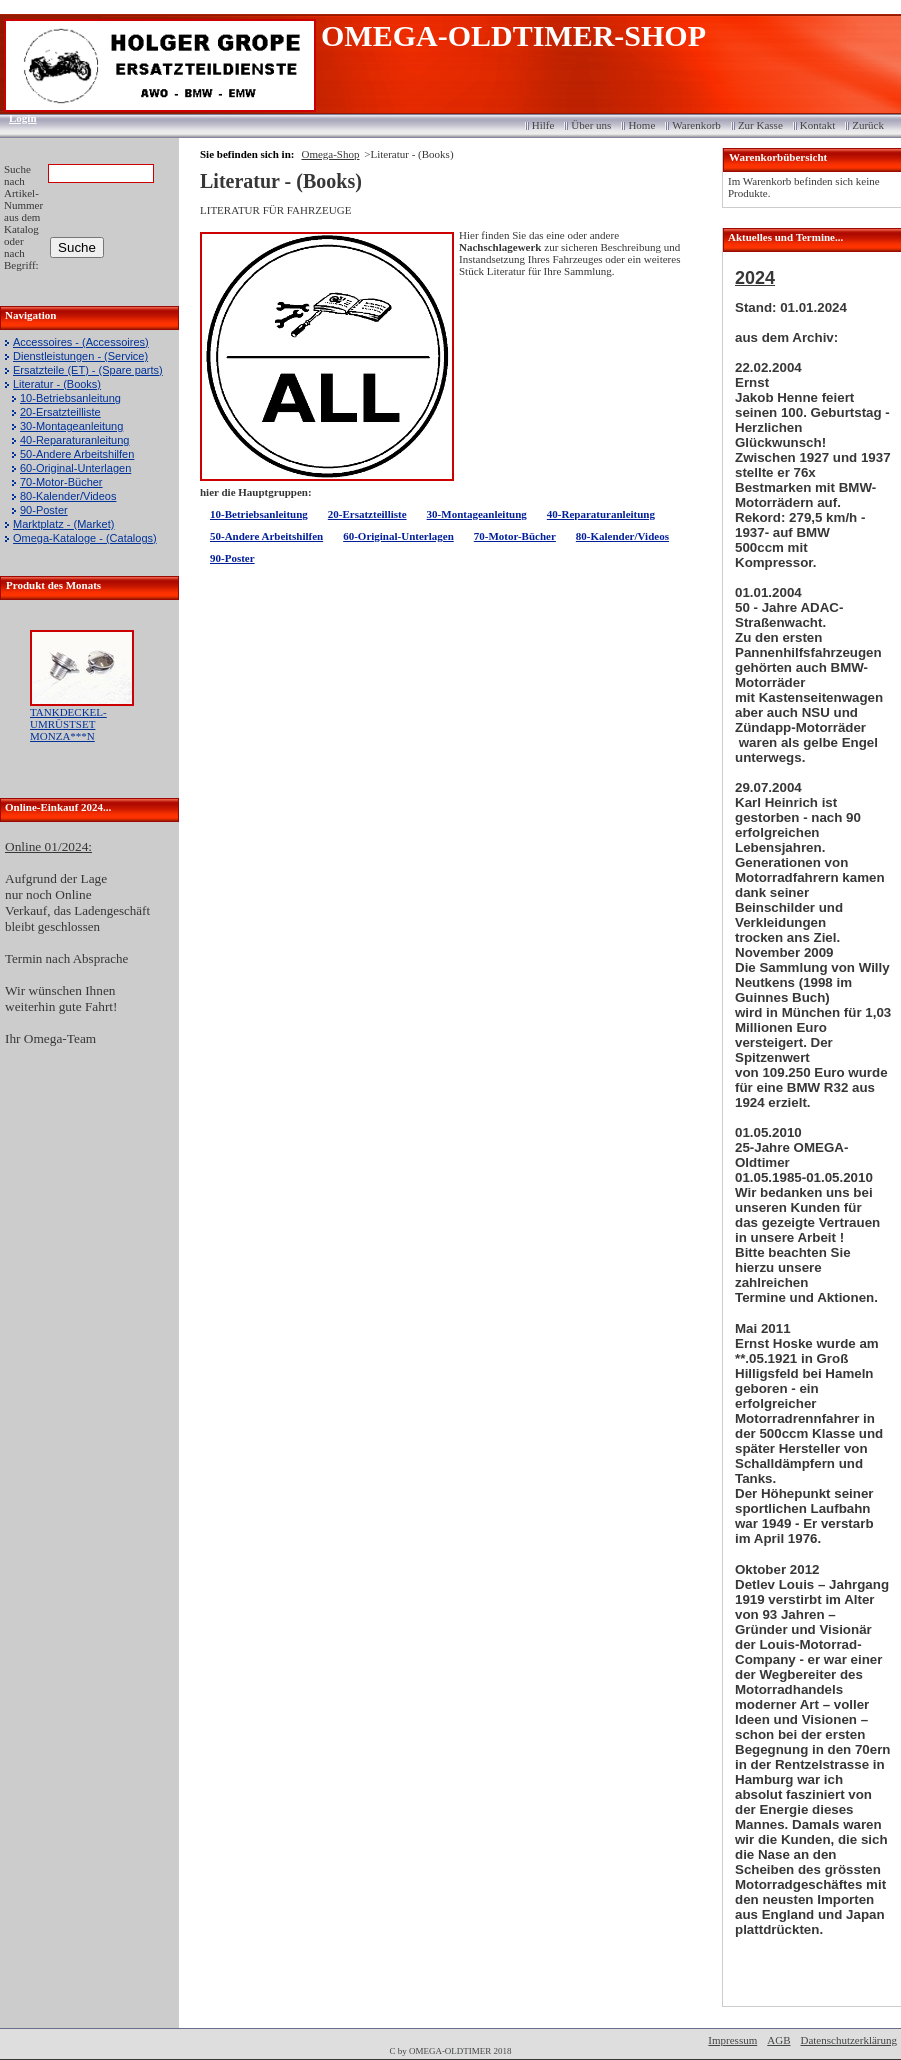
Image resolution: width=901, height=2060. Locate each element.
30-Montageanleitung (71, 426)
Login (16, 118)
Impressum (732, 2040)
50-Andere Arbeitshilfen (77, 454)
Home (641, 125)
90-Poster (44, 510)
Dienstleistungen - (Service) (80, 356)
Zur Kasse (760, 125)
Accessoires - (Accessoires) (81, 342)
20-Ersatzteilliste (60, 412)
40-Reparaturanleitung (74, 440)
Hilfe (543, 125)
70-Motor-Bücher (61, 482)
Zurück (868, 125)
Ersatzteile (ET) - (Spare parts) (88, 370)
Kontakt (817, 125)
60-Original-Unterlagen (75, 468)
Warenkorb (696, 125)
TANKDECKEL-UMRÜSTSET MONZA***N (68, 724)
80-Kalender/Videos (68, 496)
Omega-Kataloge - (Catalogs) (85, 538)
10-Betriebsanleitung (70, 398)
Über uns (591, 125)
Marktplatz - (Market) (63, 524)
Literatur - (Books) (57, 384)
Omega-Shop (330, 154)
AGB (778, 2040)
